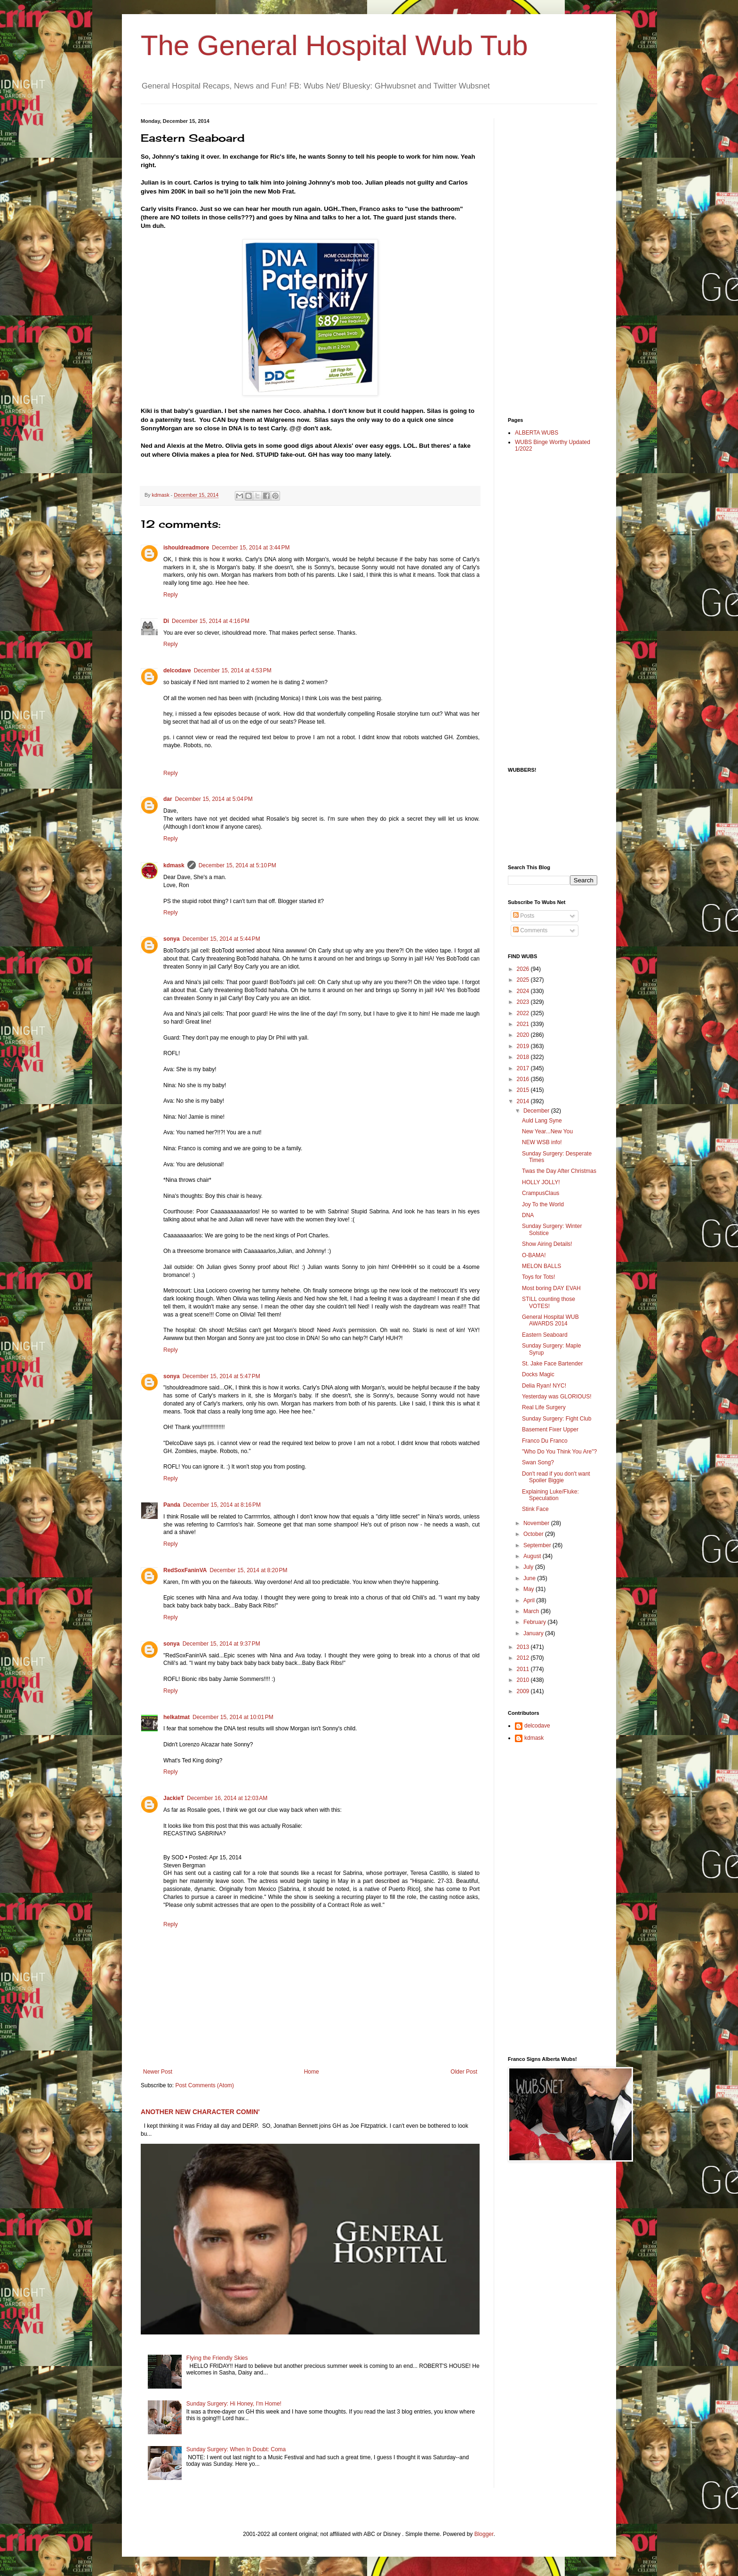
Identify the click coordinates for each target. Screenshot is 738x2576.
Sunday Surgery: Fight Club (556, 1418)
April (529, 1600)
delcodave (177, 670)
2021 (524, 1024)
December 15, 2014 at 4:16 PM (210, 621)
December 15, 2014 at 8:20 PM (248, 1570)
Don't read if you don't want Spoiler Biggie (556, 1477)
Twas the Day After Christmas (559, 1171)
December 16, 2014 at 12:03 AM (227, 1798)
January (534, 1633)
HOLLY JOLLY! (541, 1182)
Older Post (463, 2071)
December (537, 1110)
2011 (524, 1669)
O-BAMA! (534, 1255)
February (535, 1622)
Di (166, 621)
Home (311, 2071)
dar (167, 799)
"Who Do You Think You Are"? (559, 1451)
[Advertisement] (545, 259)
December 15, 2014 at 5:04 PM (214, 799)
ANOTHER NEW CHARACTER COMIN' (200, 2112)
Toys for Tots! (538, 1277)
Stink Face (535, 1509)
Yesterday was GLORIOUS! (557, 1396)
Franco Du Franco (545, 1440)
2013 (524, 1647)
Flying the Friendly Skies (217, 2358)
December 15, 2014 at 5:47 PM (221, 1376)
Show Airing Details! (547, 1244)
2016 (524, 1079)
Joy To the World (543, 1204)
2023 (524, 1002)
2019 (524, 1046)
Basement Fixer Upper (550, 1429)
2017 (524, 1068)
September (538, 1545)
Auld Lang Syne (542, 1120)
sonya (171, 939)
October (534, 1534)
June (530, 1578)
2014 (524, 1101)
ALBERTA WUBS (536, 432)
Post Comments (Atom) (204, 2085)
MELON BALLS (541, 1266)
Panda (171, 1505)
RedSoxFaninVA (185, 1570)
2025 (524, 980)
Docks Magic (538, 1374)
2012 (524, 1658)
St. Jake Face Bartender (552, 1363)
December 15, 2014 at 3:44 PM (250, 547)
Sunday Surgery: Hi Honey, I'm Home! (233, 2403)
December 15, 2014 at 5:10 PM (237, 865)
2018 (524, 1057)
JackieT (173, 1798)
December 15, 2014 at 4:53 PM (233, 670)
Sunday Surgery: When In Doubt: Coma (236, 2449)
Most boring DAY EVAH (551, 1288)
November (537, 1523)
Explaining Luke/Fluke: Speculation (550, 1495)
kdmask (173, 865)
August (533, 1556)
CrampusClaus (540, 1193)
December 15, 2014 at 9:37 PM (221, 1643)
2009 (524, 1691)
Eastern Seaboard (545, 1335)
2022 (524, 1013)
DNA (528, 1215)
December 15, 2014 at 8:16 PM (222, 1505)
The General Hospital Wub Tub (334, 45)
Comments (530, 930)
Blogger (484, 2534)
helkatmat (176, 1717)
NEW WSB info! (542, 1142)
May (529, 1589)
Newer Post (157, 2071)
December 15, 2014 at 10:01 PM (233, 1717)
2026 (524, 969)
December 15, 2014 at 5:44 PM (221, 939)
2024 (524, 991)
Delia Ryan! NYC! (544, 1385)
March (532, 1611)
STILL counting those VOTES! (548, 1302)
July (529, 1567)
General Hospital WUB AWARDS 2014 (550, 1320)
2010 (524, 1680)
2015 (524, 1090)
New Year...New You (547, 1131)
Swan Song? (538, 1462)
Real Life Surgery (544, 1407)
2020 (524, 1035)
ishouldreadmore (186, 547)
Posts (523, 916)
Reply (170, 594)
